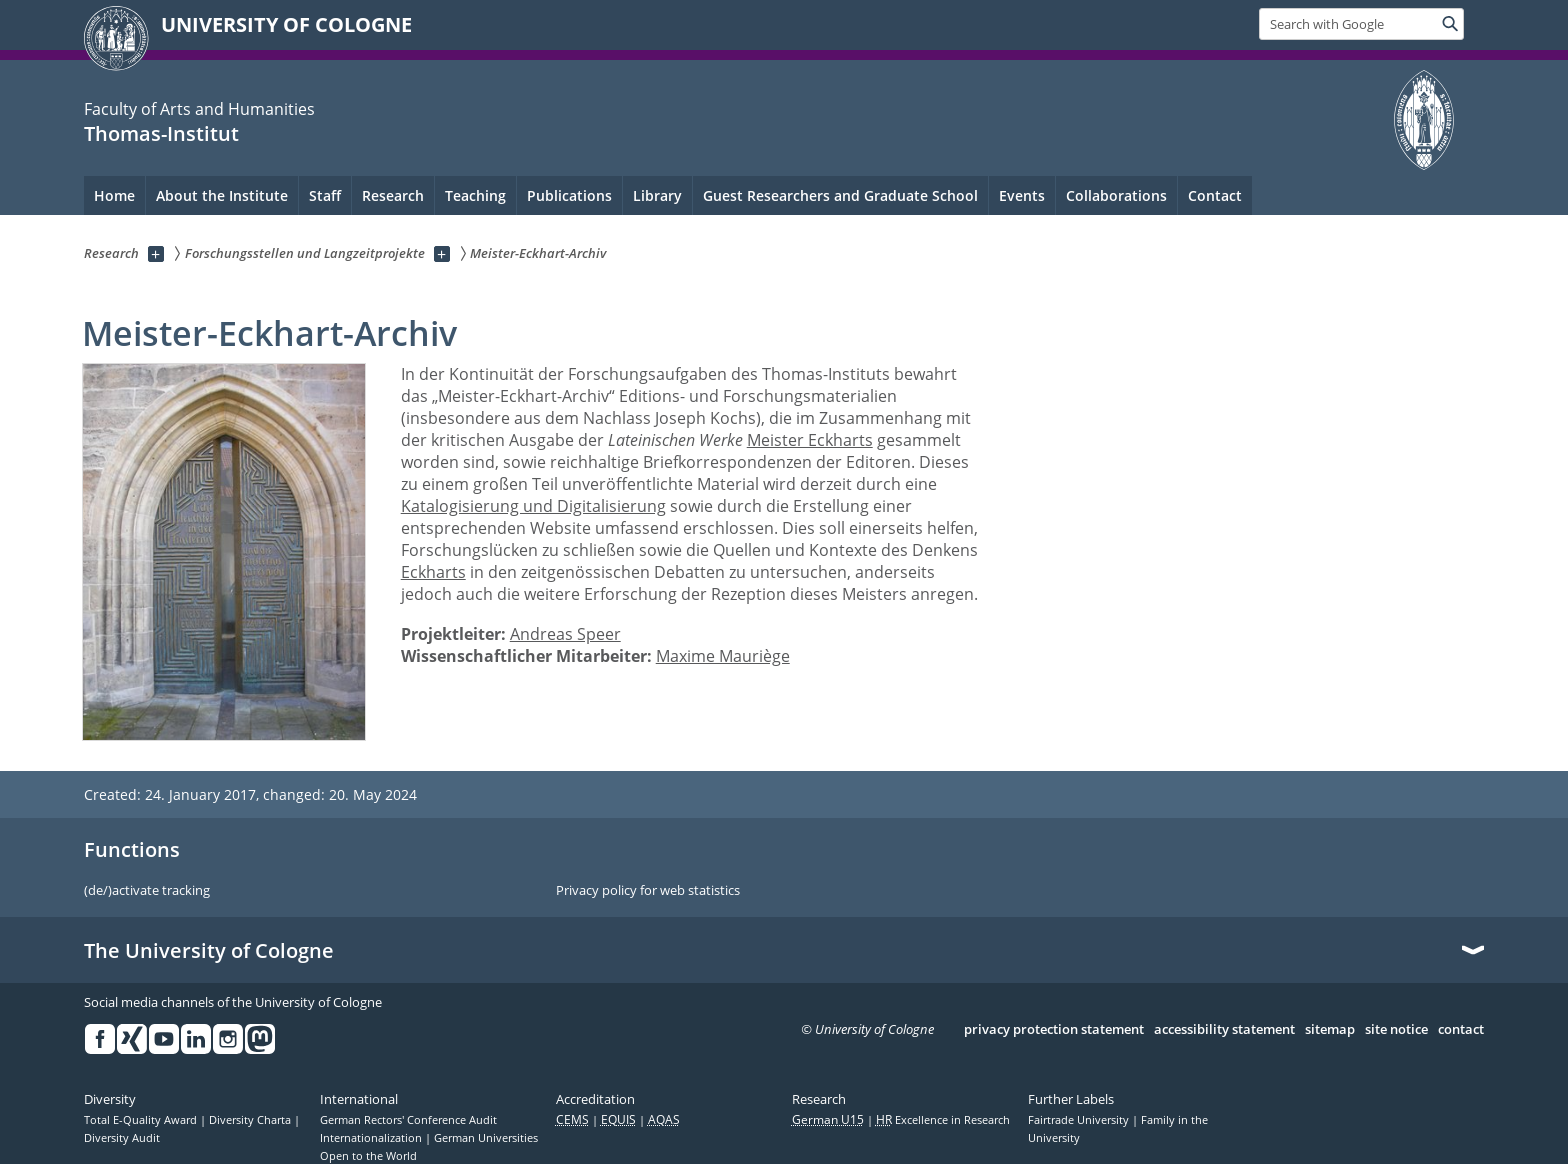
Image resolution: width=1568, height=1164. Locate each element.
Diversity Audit (122, 1138)
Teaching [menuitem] (475, 195)
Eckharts (433, 572)
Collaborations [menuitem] (1116, 195)
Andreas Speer (565, 634)
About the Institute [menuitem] (222, 195)
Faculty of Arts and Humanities (199, 109)
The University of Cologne (209, 951)
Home (114, 195)
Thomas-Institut (161, 133)
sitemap (1330, 1030)
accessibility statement (1224, 1030)
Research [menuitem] (393, 195)
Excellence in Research (943, 1120)
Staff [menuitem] (325, 195)
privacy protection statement (1054, 1030)
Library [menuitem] (657, 195)
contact (1461, 1030)
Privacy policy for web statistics (648, 891)
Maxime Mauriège (723, 656)
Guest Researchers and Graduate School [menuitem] (840, 195)
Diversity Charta (251, 1120)
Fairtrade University (1080, 1120)
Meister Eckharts (810, 440)
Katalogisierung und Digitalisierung (533, 506)
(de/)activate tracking (147, 891)
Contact (1215, 195)
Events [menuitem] (1022, 195)
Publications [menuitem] (569, 195)
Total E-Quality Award (142, 1120)
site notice (1396, 1030)
